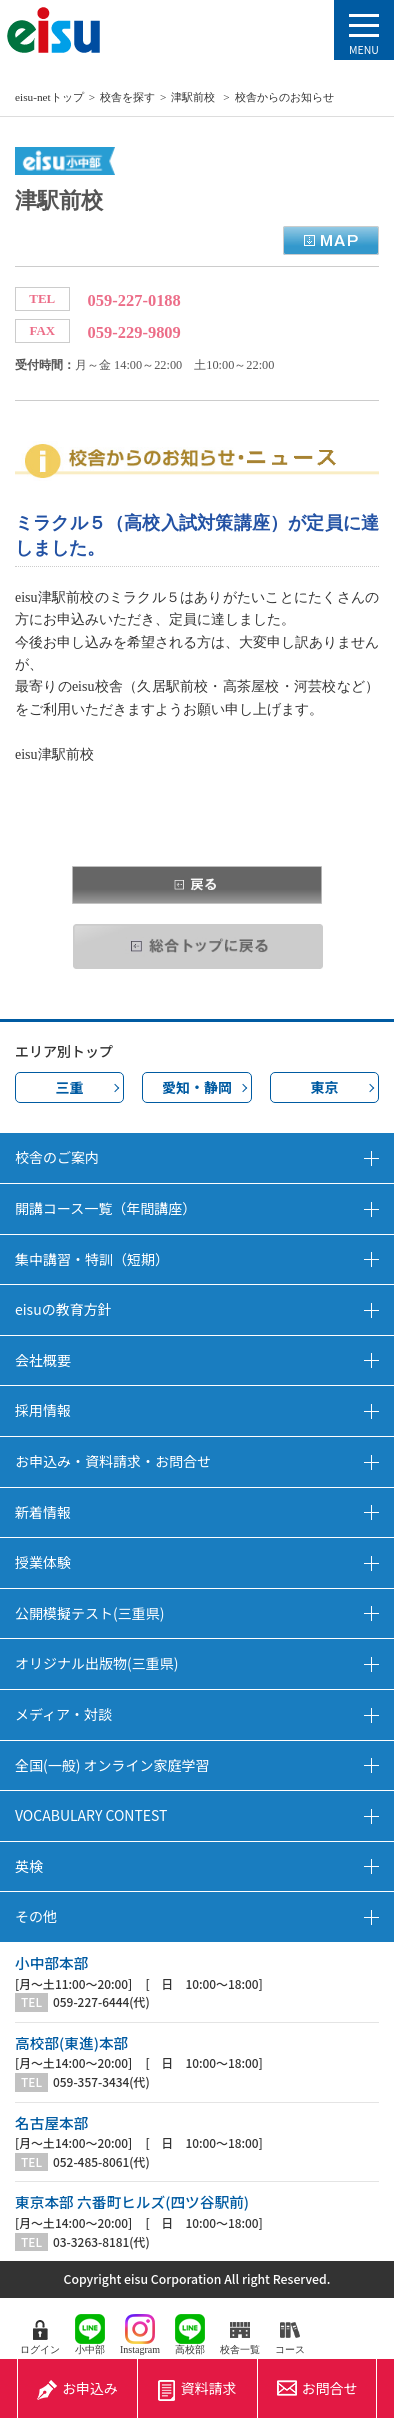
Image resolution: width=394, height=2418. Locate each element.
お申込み (77, 2388)
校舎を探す (127, 97)
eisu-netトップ (49, 97)
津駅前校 (194, 97)
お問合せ (317, 2388)
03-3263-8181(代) (101, 2242)
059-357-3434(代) (101, 2082)
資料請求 (197, 2388)
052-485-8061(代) (101, 2162)
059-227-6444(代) (101, 2002)
